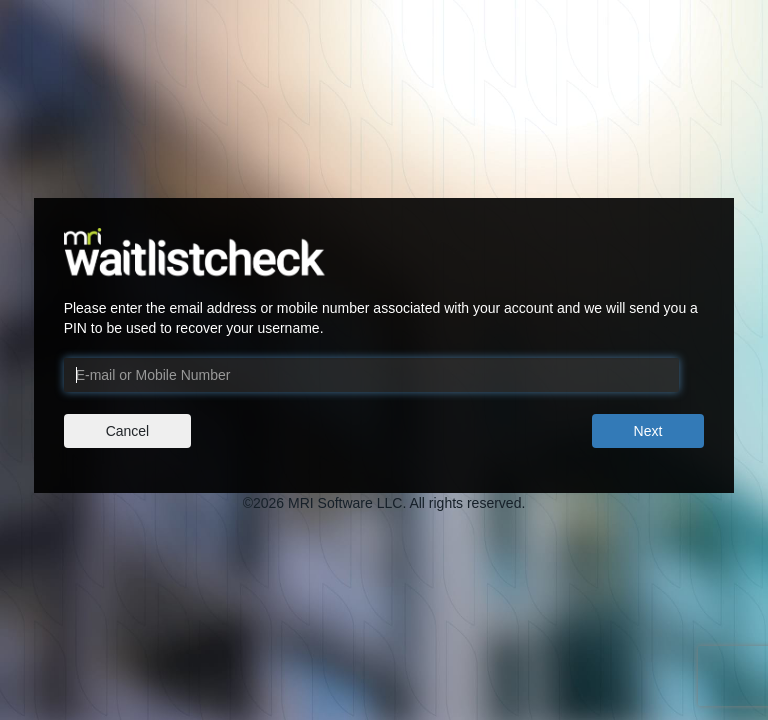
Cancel (128, 431)
